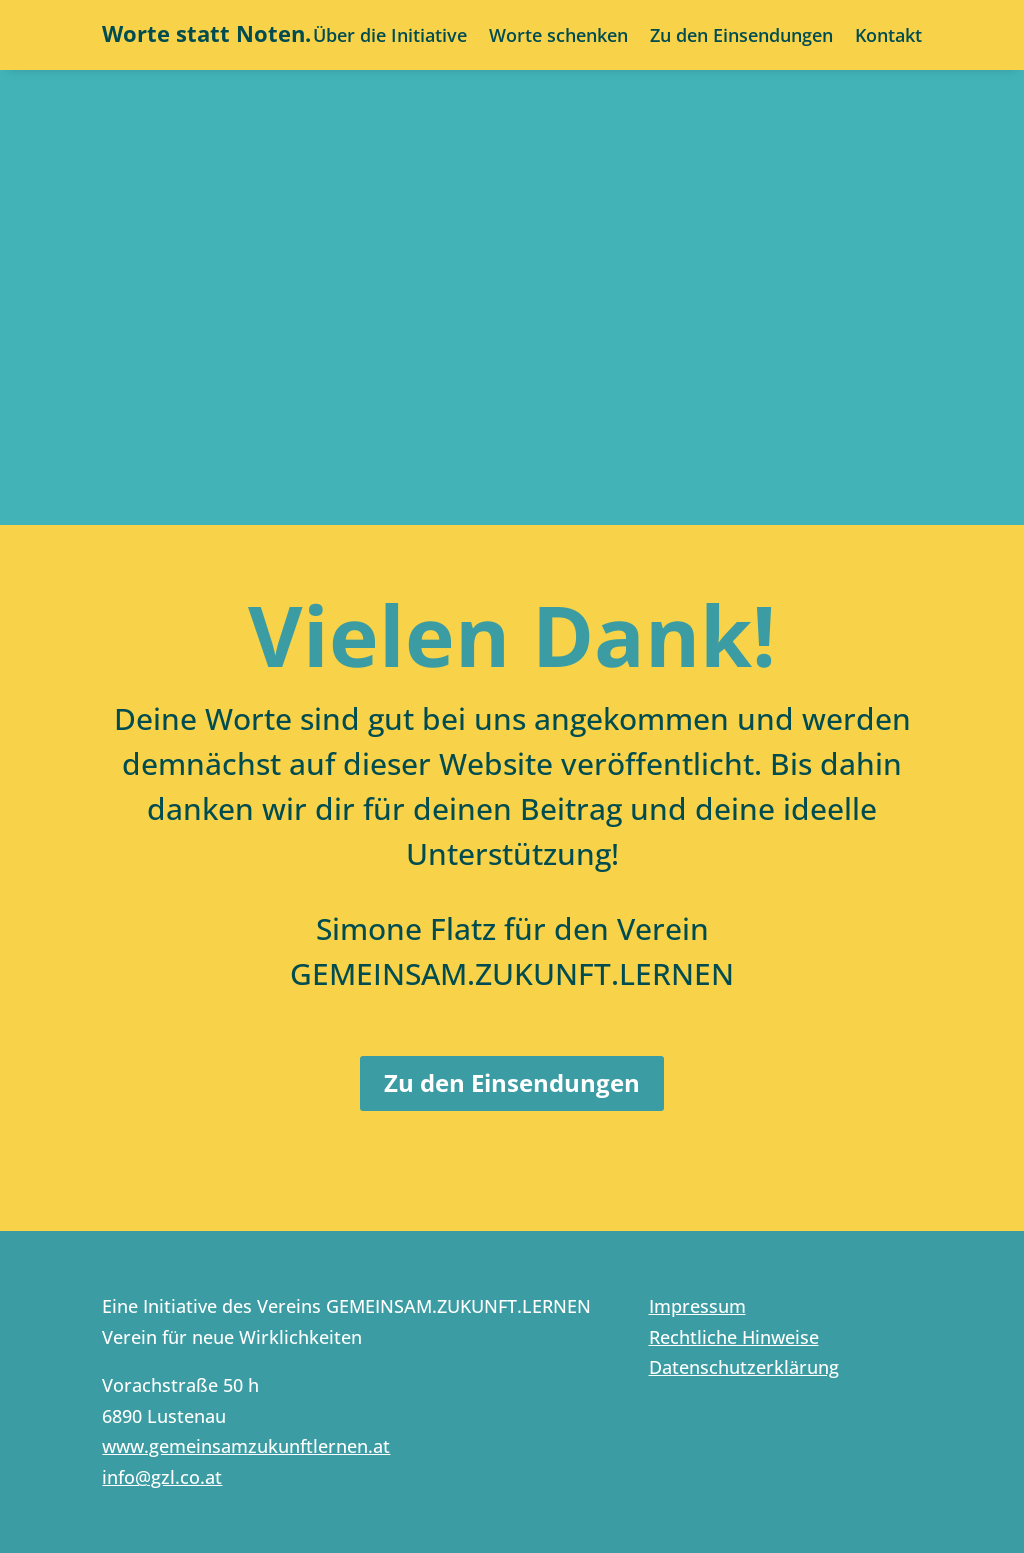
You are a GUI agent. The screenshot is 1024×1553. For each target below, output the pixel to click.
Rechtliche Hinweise (734, 1337)
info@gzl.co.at (162, 1477)
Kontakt (888, 37)
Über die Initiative (390, 37)
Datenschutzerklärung (744, 1367)
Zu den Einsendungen (741, 37)
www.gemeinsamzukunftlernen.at (246, 1446)
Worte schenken (558, 37)
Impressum (697, 1306)
